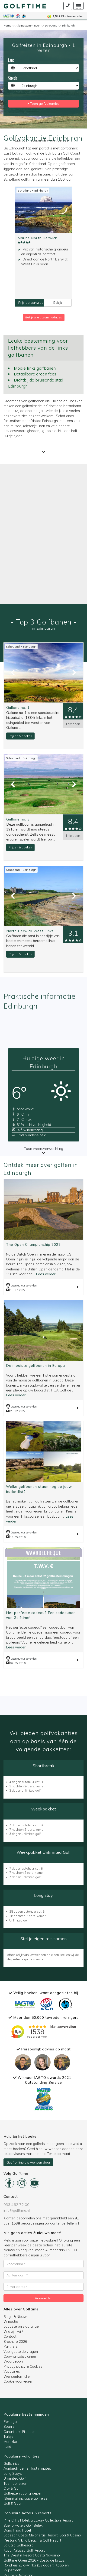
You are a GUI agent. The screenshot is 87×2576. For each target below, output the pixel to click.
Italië (7, 2446)
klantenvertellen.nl (64, 2223)
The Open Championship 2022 (33, 1244)
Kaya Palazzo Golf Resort (24, 2550)
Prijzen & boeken (20, 736)
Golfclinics (11, 2463)
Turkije (8, 2436)
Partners (10, 2346)
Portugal (10, 2421)
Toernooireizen (15, 2483)
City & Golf (11, 2488)
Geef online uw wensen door (28, 2162)
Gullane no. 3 (18, 819)
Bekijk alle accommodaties (43, 317)
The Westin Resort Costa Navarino (31, 2555)
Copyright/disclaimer (19, 2356)
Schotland (25, 190)
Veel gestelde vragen (20, 2351)
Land (11, 60)
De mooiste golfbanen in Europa (35, 1365)
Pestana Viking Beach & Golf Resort (32, 2540)
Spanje (9, 2426)
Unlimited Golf (14, 2478)
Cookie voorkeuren (18, 2381)
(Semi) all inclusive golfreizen (26, 2498)
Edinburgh (41, 190)
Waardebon (13, 2361)
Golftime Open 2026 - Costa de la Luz (33, 2560)
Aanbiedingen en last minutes (27, 2468)
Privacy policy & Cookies (22, 2366)
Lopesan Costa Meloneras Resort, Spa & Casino (42, 2535)
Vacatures (11, 2371)
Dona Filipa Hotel (17, 2530)
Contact (9, 2336)
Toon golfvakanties (43, 103)
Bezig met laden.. (43, 2031)
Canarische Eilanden (19, 2431)
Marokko (10, 2441)
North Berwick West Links (30, 931)
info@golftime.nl (16, 2210)
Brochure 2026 (15, 2341)
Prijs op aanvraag (31, 302)
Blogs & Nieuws (16, 2316)
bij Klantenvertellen (65, 16)
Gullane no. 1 (18, 707)
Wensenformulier (17, 2376)
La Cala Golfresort (18, 2545)
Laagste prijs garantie (21, 2326)
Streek (12, 78)
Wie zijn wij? (13, 2331)
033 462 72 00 (16, 2204)
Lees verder (45, 1274)
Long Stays (12, 2473)
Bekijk (57, 302)
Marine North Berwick (37, 238)
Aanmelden (43, 2298)
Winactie (10, 2321)
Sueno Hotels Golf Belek (22, 2525)
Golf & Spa (12, 2503)
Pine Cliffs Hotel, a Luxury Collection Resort (38, 2520)
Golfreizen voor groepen (22, 2493)
